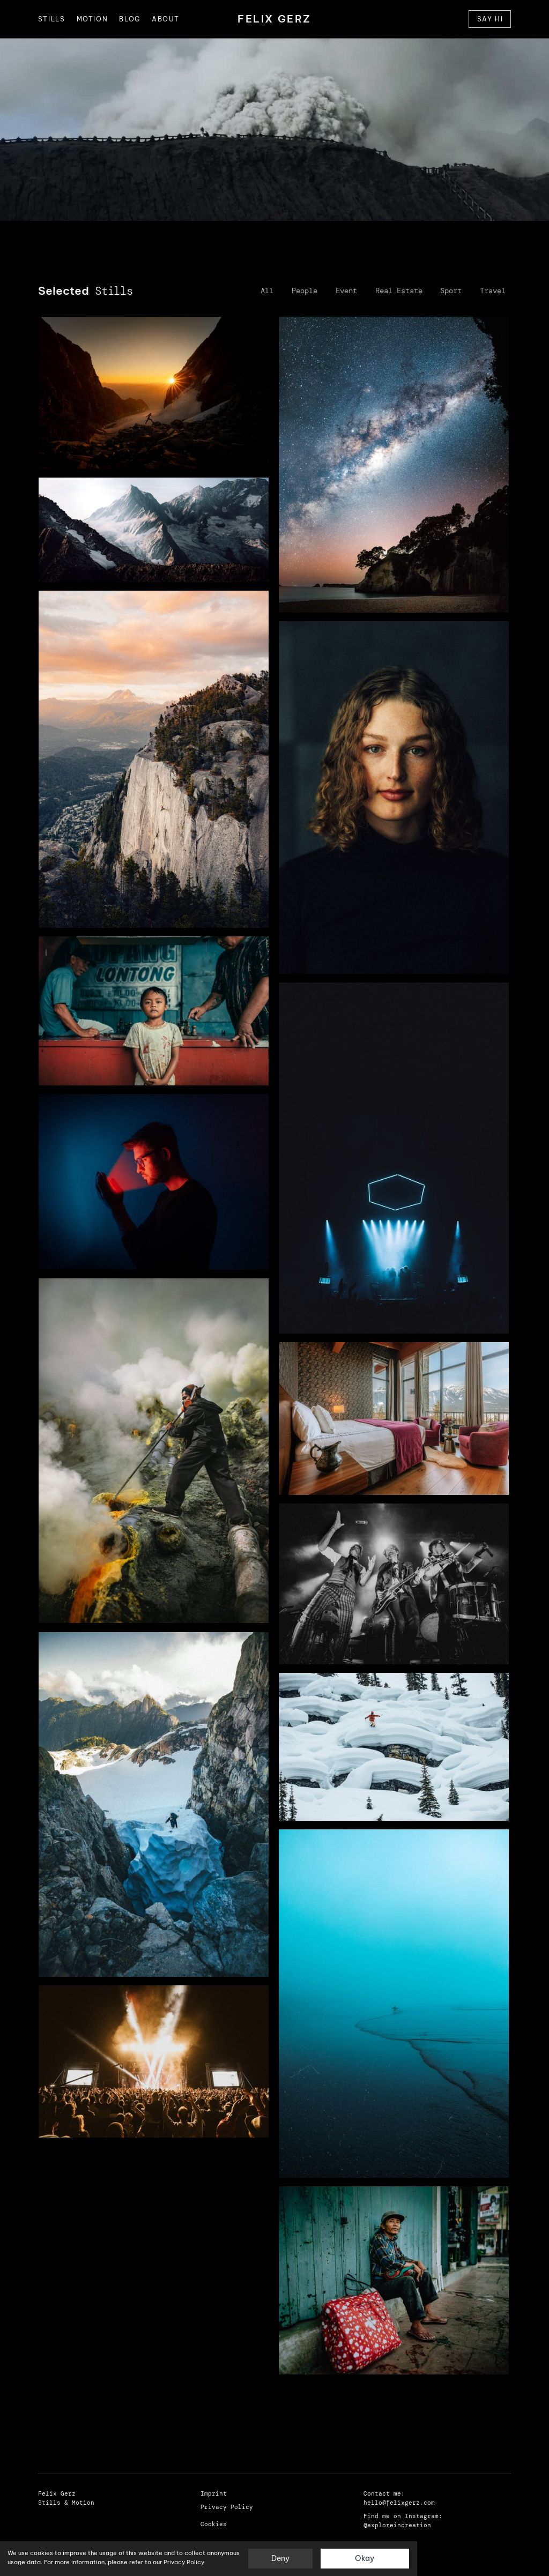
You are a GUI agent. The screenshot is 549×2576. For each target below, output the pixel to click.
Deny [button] (280, 2558)
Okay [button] (364, 2558)
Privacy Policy (184, 2562)
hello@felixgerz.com (399, 2503)
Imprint (214, 2494)
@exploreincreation (397, 2525)
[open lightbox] (154, 393)
